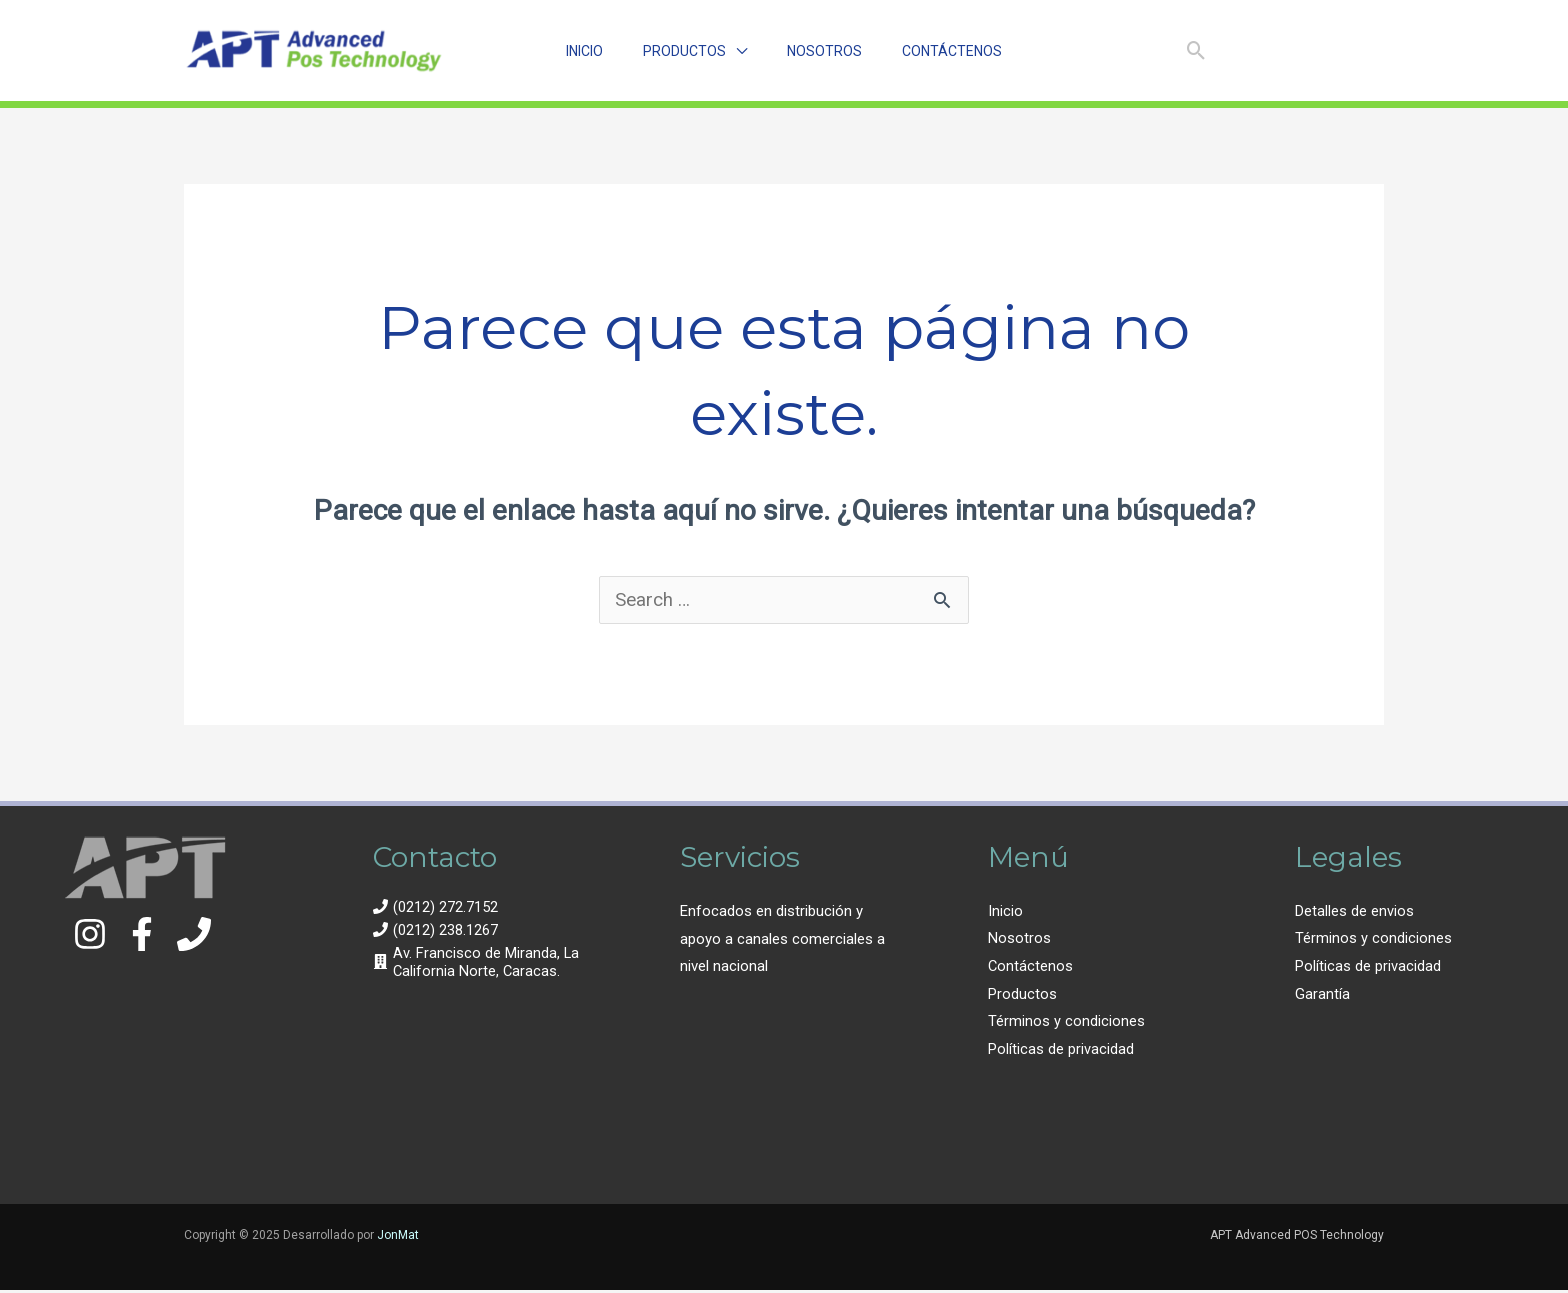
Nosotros (1019, 940)
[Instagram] (1246, 51)
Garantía (1322, 995)
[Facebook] (1286, 51)
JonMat (398, 1237)
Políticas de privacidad (1061, 1051)
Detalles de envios (1354, 912)
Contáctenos (1031, 967)
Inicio (1005, 912)
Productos (1022, 995)
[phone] (435, 908)
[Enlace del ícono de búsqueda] (1196, 50)
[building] (477, 963)
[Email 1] (1366, 51)
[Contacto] (194, 935)
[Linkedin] (1326, 51)
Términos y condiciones (1066, 1023)
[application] (736, 51)
